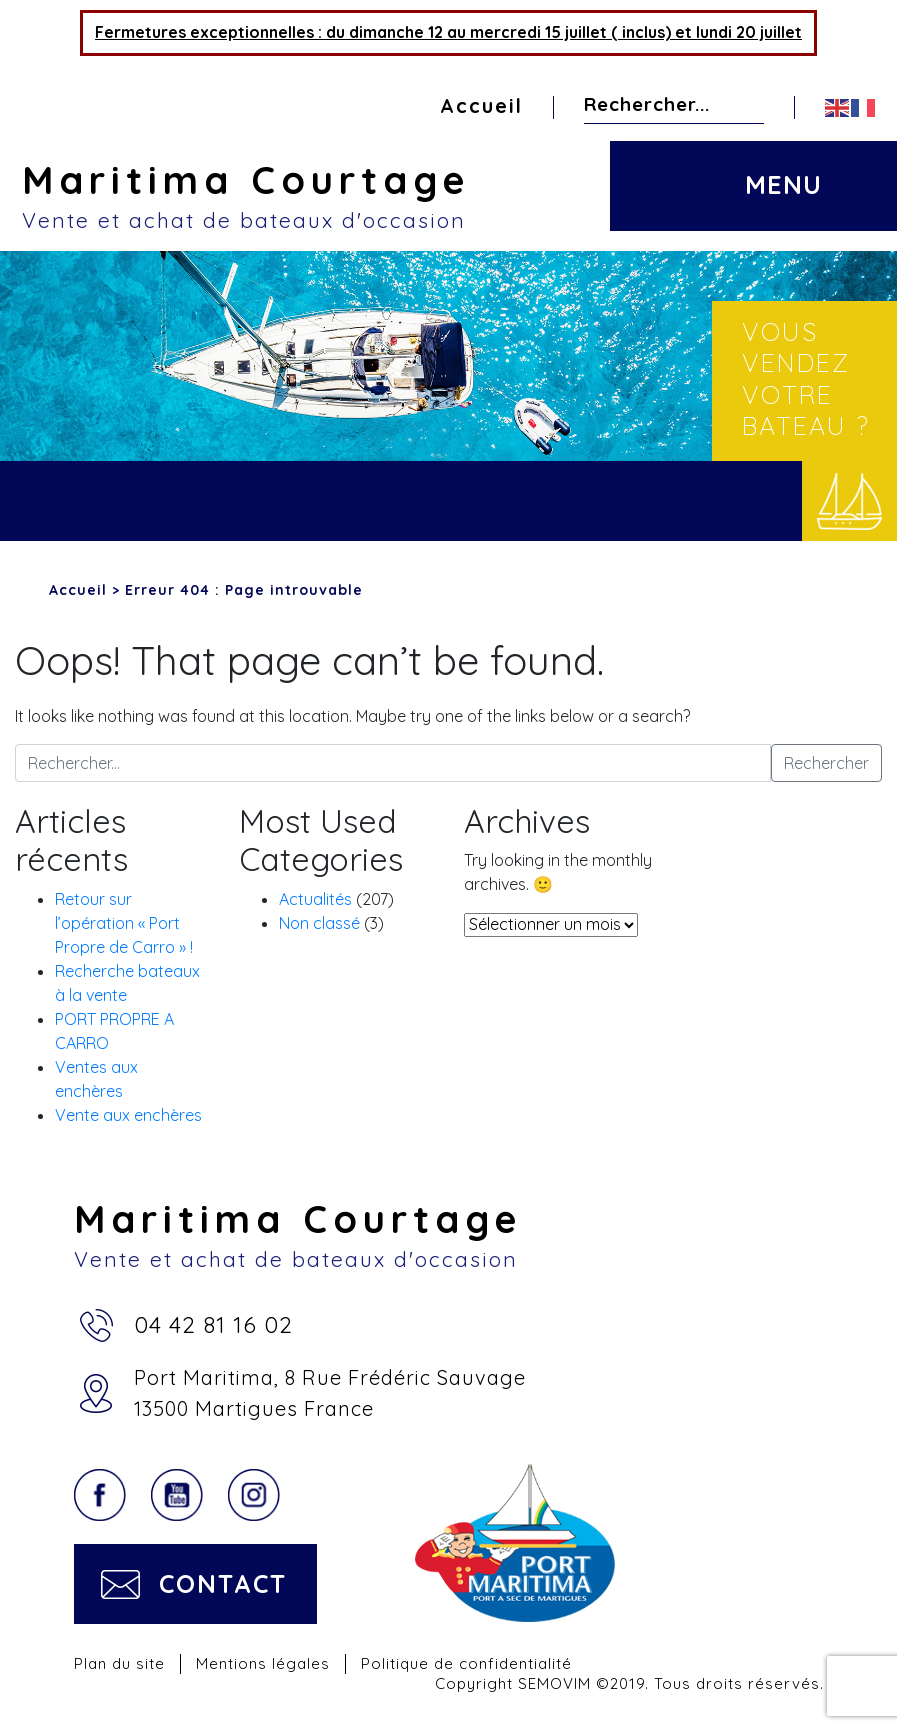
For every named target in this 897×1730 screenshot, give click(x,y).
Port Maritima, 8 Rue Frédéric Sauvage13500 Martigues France (330, 1393)
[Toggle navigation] (781, 168)
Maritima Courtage (459, 195)
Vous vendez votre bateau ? (806, 378)
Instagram (254, 1495)
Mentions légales (263, 1663)
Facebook (100, 1495)
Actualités (315, 899)
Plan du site (119, 1663)
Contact (223, 1583)
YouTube (177, 1495)
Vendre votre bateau (849, 501)
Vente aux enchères (128, 1115)
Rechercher (748, 105)
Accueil (481, 106)
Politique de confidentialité (466, 1663)
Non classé (319, 923)
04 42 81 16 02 (213, 1324)
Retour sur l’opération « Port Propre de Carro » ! (124, 923)
